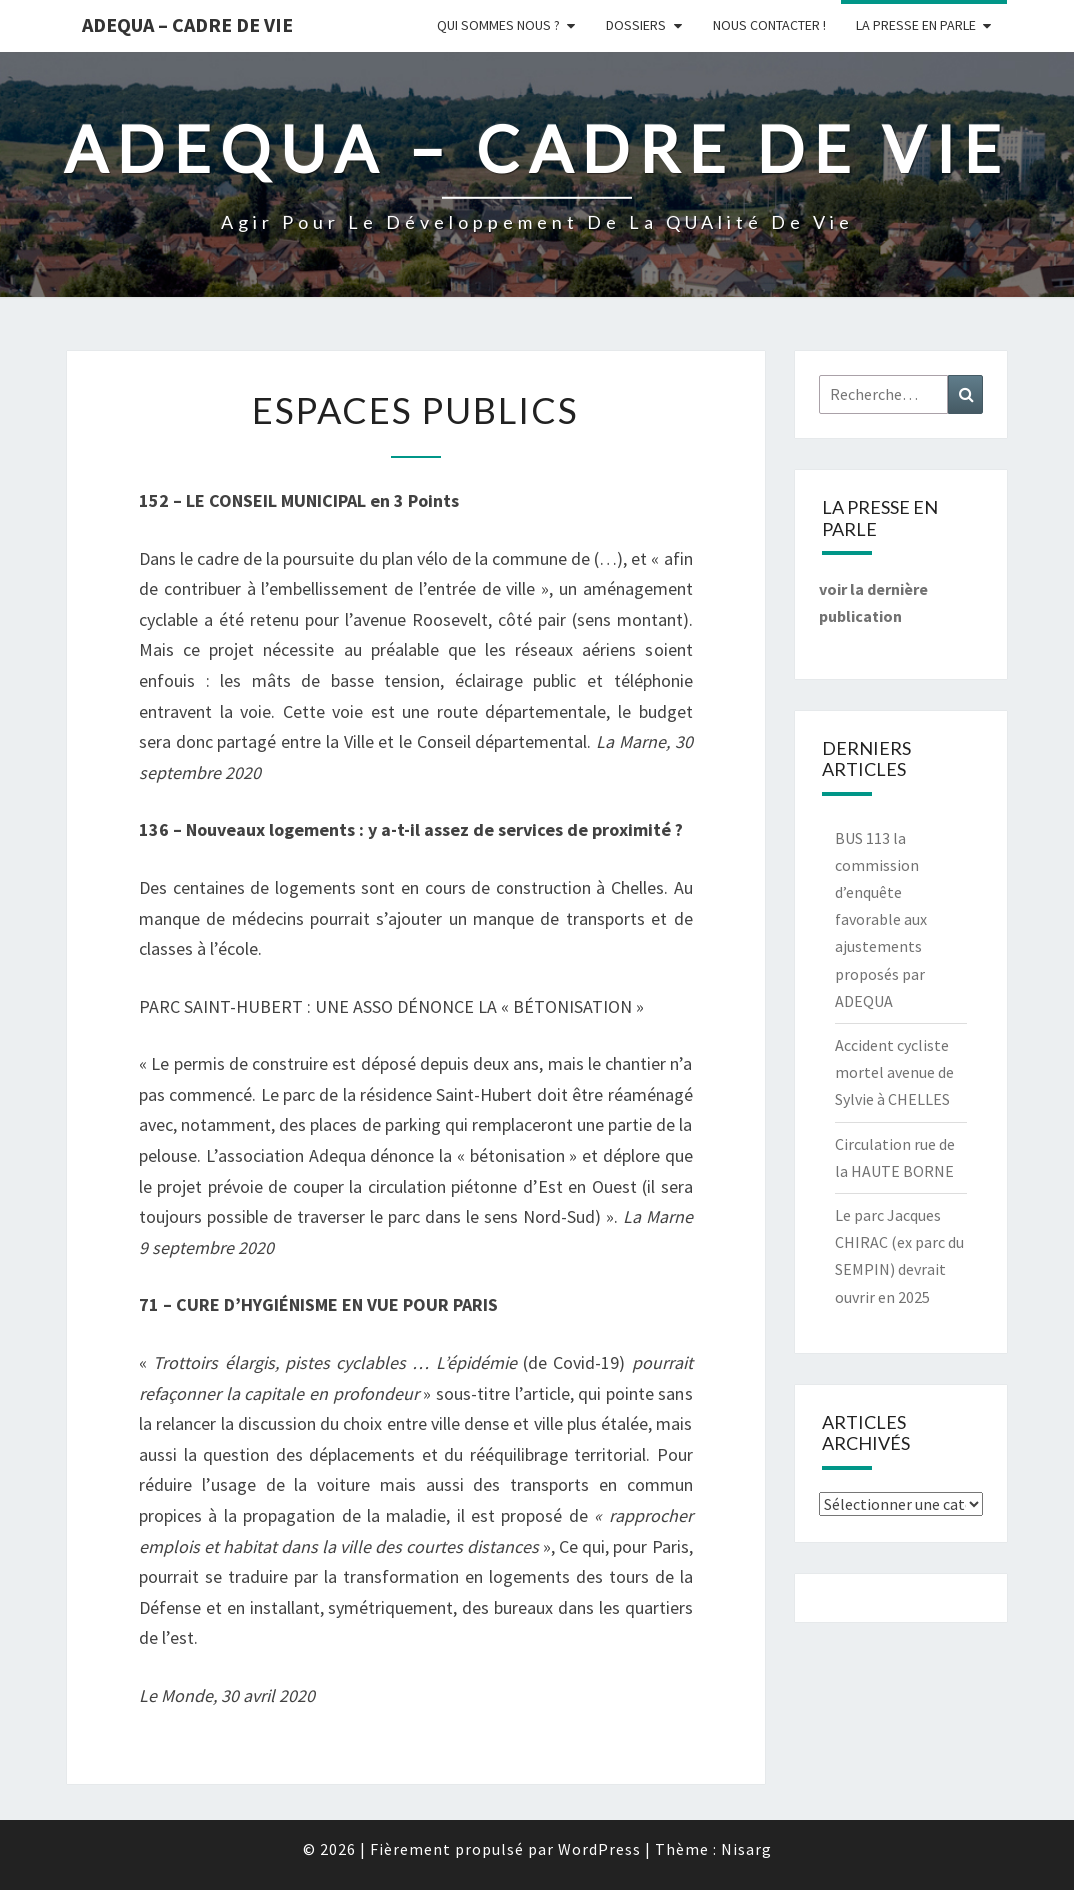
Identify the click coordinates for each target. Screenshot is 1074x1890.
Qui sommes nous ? (498, 25)
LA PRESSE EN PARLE (916, 25)
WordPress (599, 1849)
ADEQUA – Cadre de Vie (187, 24)
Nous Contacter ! (769, 25)
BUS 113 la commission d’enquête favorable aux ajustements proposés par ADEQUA (881, 919)
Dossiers (636, 25)
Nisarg (746, 1849)
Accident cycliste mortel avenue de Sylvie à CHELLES (894, 1072)
